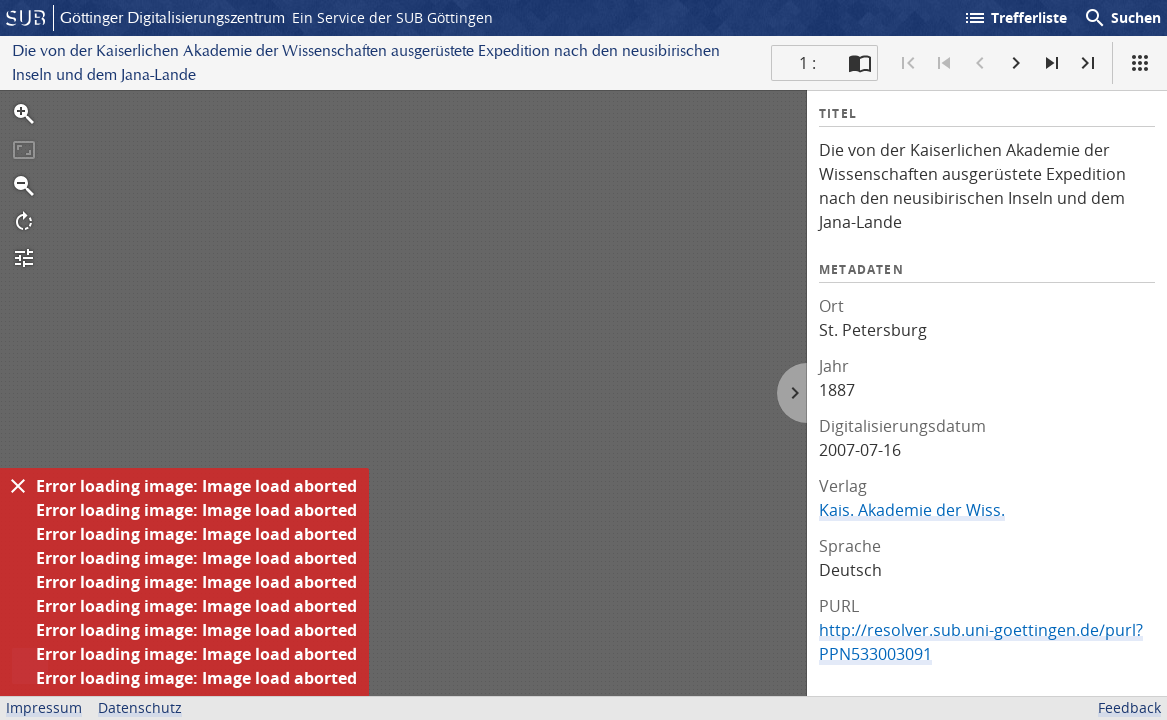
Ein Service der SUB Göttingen (392, 17)
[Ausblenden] (18, 486)
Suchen (1122, 18)
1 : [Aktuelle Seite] (807, 63)
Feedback (1129, 707)
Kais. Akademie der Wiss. (912, 510)
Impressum (44, 707)
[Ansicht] (1140, 63)
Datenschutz (140, 707)
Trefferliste (1015, 18)
